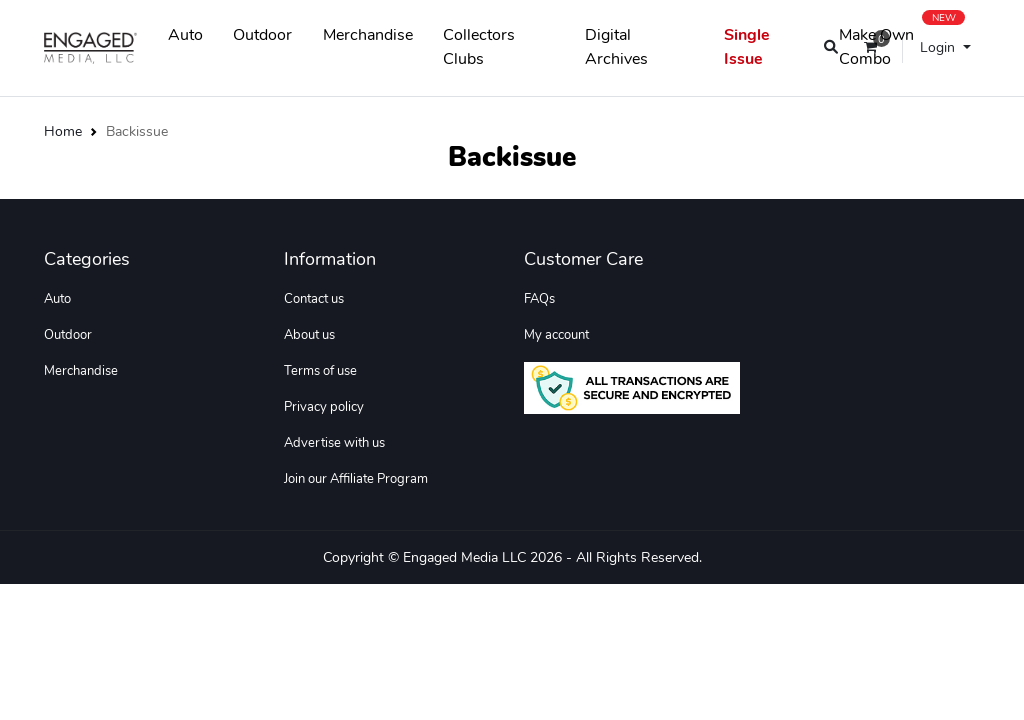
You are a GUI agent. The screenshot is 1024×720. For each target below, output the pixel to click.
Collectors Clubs (479, 47)
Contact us (314, 299)
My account (556, 335)
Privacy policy (324, 407)
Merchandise (368, 35)
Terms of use (320, 371)
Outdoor (262, 35)
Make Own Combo (902, 43)
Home (63, 131)
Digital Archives (616, 47)
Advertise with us (334, 443)
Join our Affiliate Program (356, 479)
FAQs (539, 299)
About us (309, 335)
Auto (185, 35)
